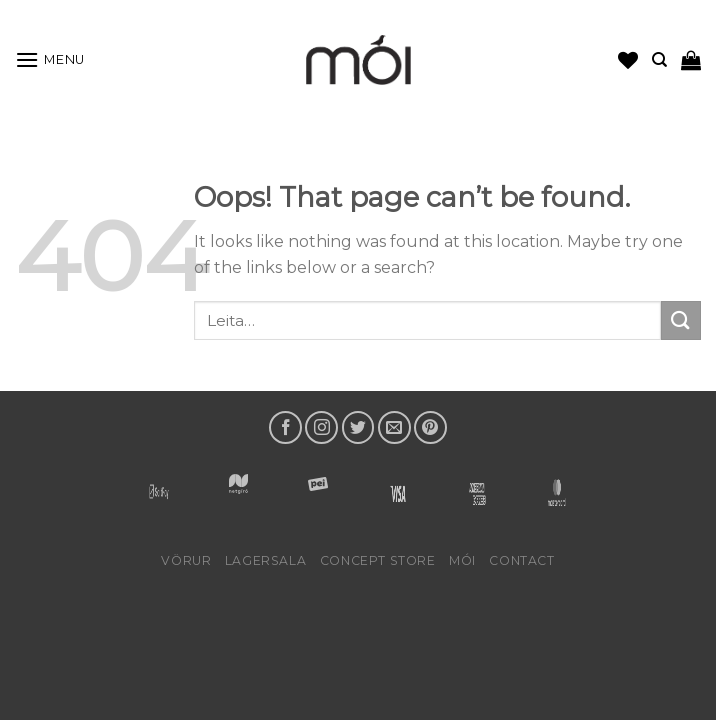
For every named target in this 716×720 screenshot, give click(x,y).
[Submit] (681, 320)
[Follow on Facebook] (285, 427)
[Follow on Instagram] (321, 427)
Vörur (186, 560)
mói (462, 560)
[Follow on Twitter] (358, 427)
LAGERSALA (266, 560)
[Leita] (659, 60)
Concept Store (378, 560)
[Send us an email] (394, 427)
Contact (521, 560)
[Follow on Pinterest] (430, 427)
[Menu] (50, 59)
